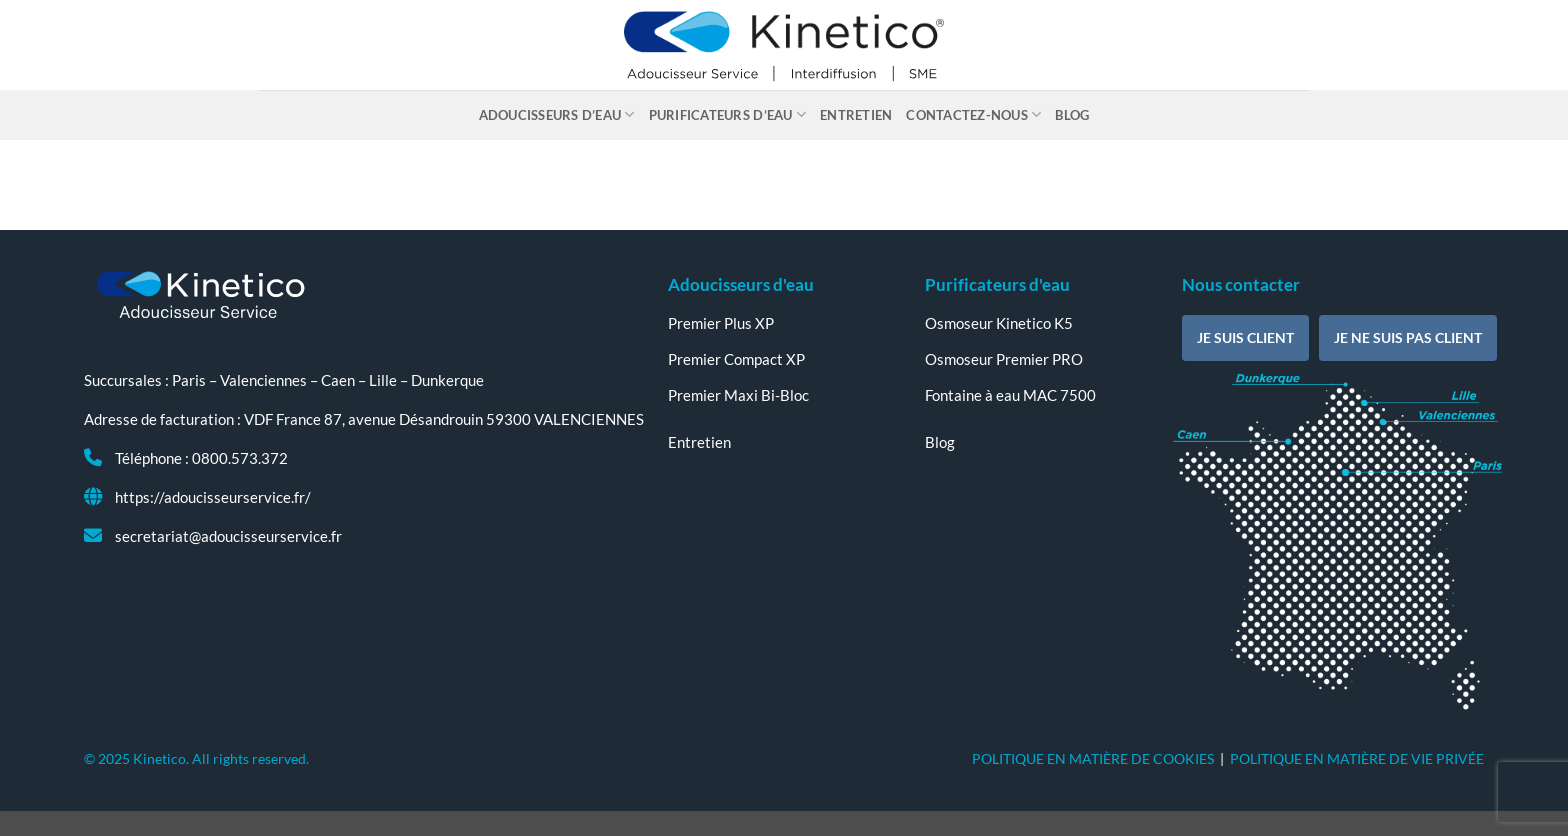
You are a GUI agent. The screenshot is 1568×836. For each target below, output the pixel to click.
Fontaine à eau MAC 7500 (1010, 395)
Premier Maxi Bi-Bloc (738, 395)
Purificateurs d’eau (727, 114)
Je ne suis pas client (1408, 337)
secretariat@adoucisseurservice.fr (228, 536)
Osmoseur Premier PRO (1004, 359)
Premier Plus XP (721, 323)
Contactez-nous (973, 114)
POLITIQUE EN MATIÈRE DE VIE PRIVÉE (1357, 758)
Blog (1072, 115)
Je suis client (1245, 337)
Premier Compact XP (736, 359)
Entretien (856, 115)
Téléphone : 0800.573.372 (201, 458)
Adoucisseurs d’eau (557, 114)
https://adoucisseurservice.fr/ (213, 497)
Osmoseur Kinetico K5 (999, 323)
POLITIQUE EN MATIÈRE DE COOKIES (1093, 758)
